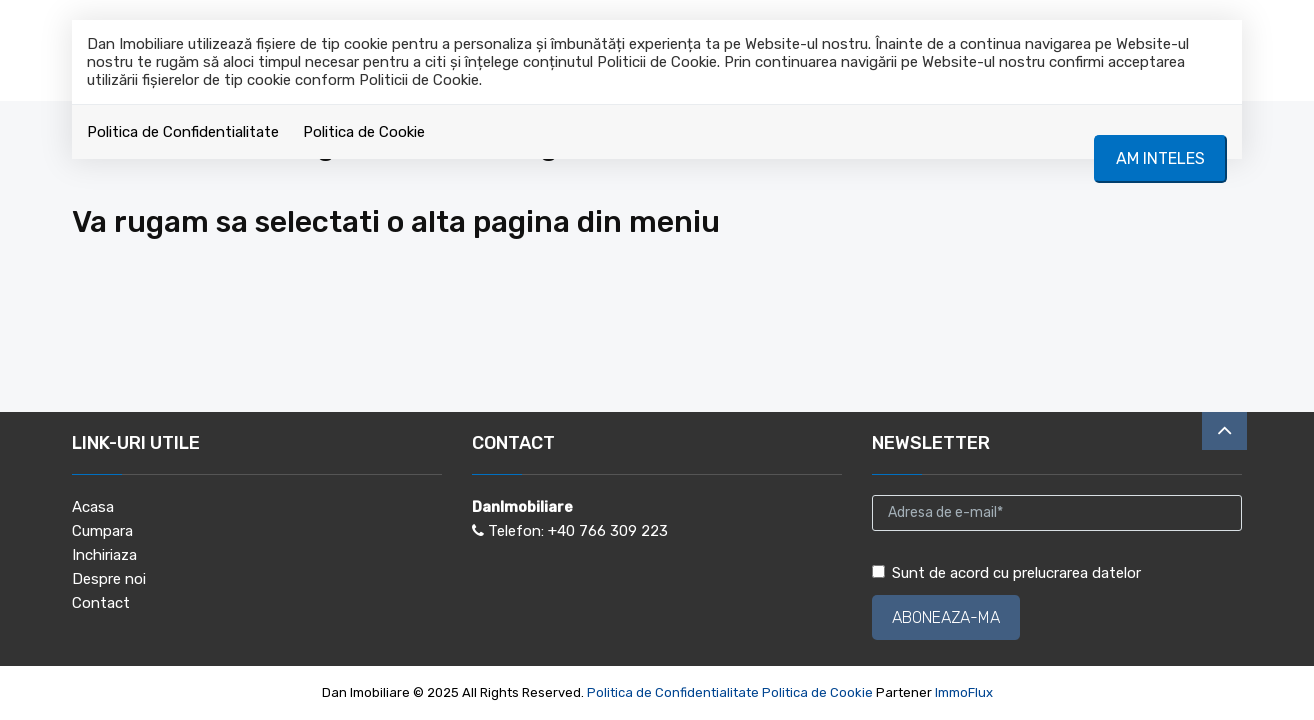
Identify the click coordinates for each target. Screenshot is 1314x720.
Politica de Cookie (364, 132)
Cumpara (102, 531)
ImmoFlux (964, 692)
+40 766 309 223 (608, 531)
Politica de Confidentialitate (183, 132)
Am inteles (1160, 158)
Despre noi (109, 579)
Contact (101, 603)
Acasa (93, 507)
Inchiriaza (104, 555)
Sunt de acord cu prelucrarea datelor (1006, 573)
